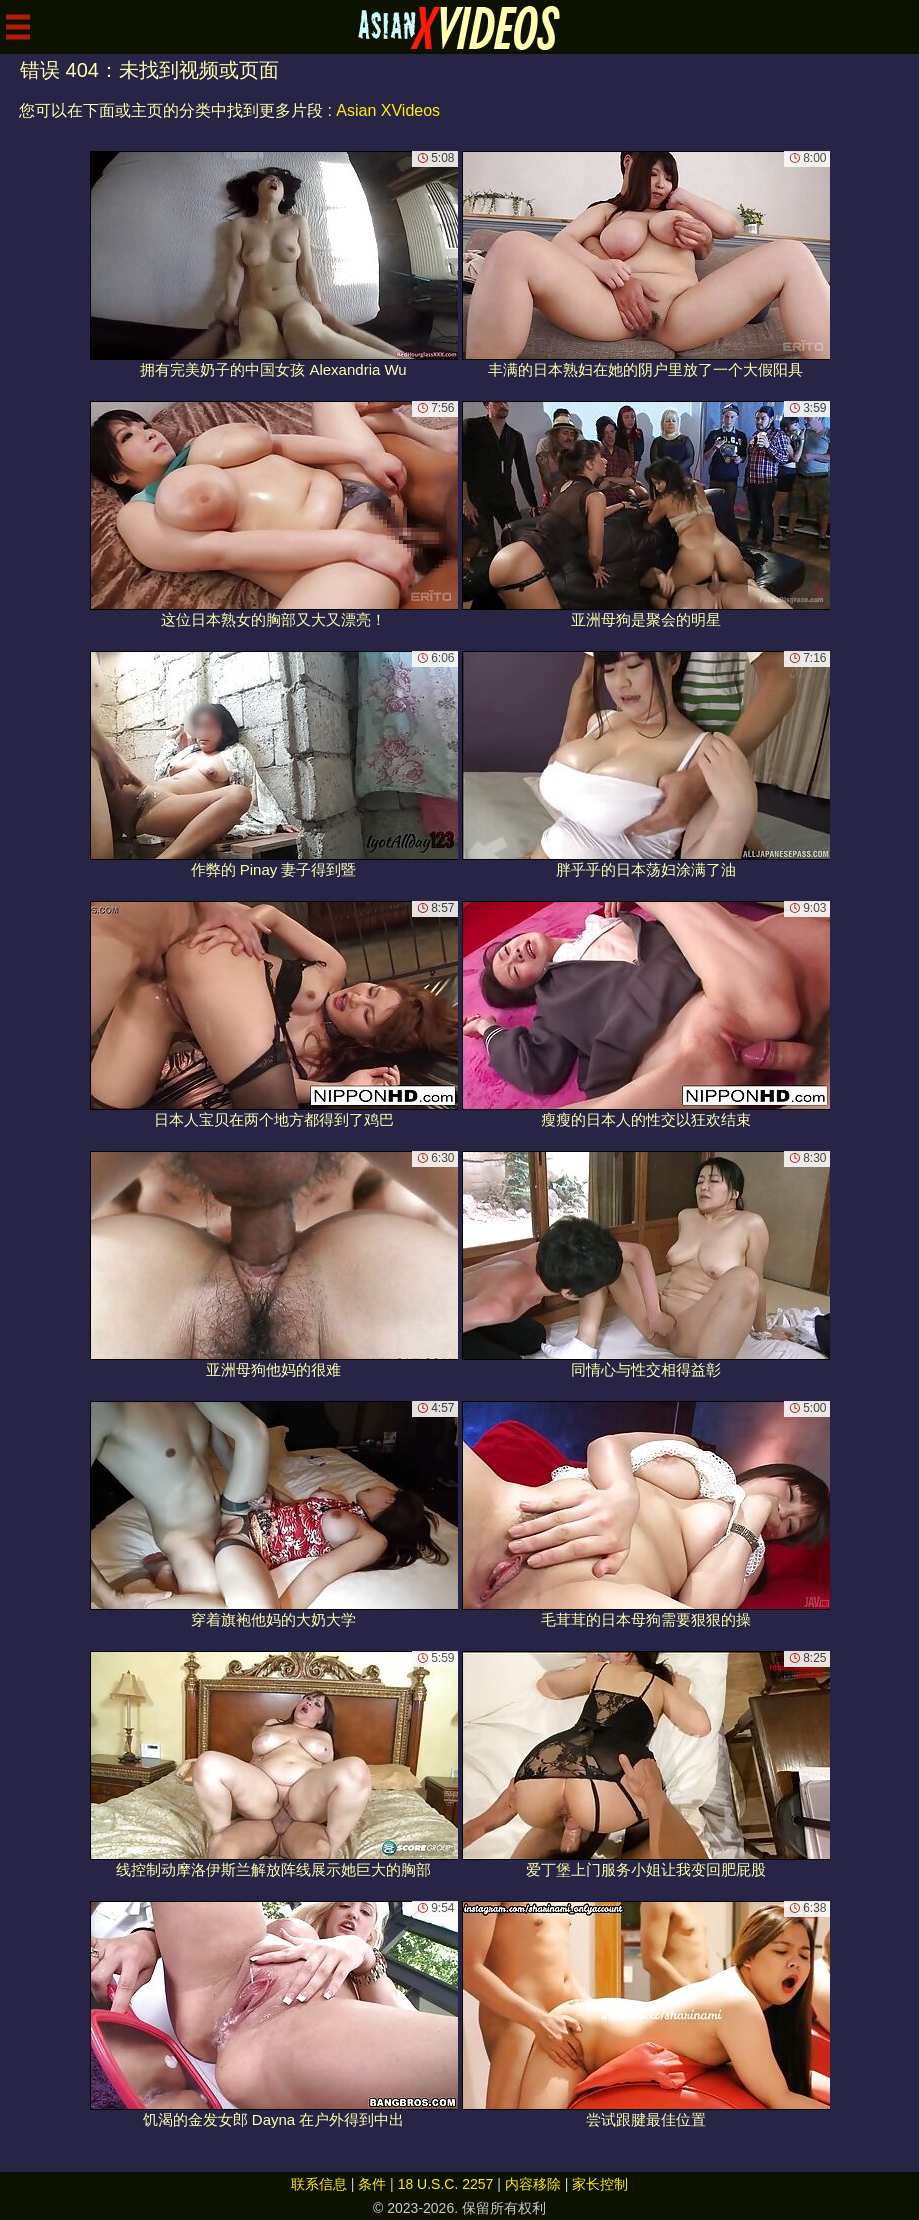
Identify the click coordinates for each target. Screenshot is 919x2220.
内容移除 (533, 2184)
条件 (372, 2184)
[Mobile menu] (18, 27)
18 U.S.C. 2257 (446, 2184)
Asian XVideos (388, 110)
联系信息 (319, 2184)
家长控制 (600, 2184)
